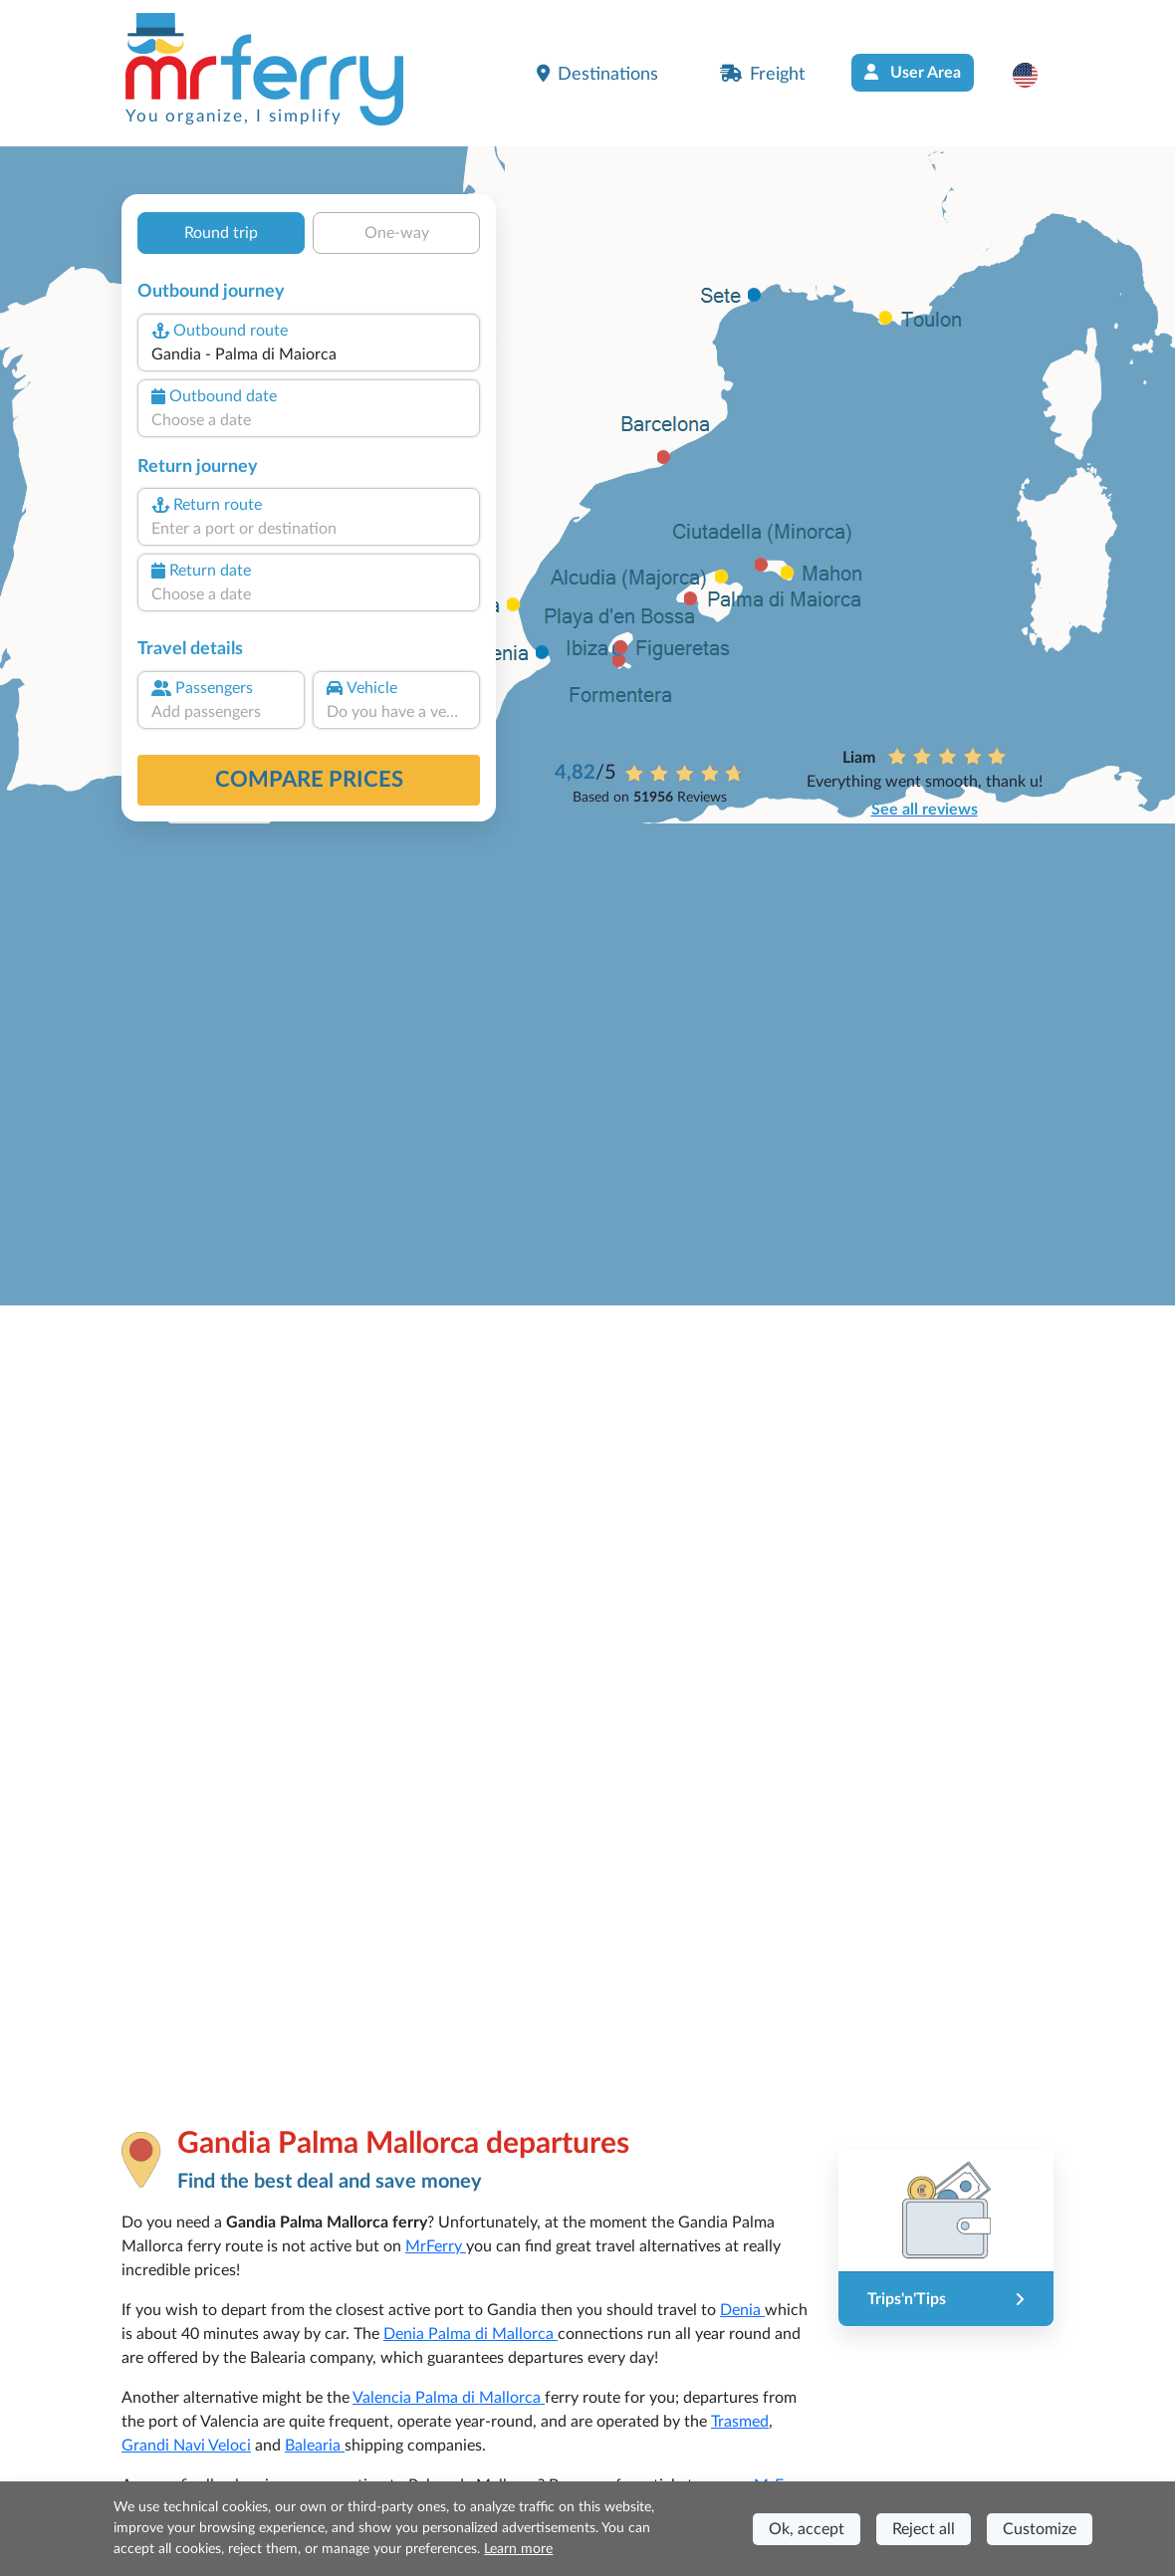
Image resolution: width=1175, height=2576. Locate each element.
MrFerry (435, 2246)
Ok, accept (806, 2529)
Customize (1039, 2529)
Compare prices (309, 780)
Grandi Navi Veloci (186, 2446)
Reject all (923, 2529)
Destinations (597, 74)
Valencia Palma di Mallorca (448, 2398)
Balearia (315, 2446)
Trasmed (740, 2422)
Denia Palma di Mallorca (470, 2334)
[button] (1035, 75)
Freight (762, 74)
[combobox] (308, 354)
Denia (742, 2310)
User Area (912, 72)
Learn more (518, 2549)
